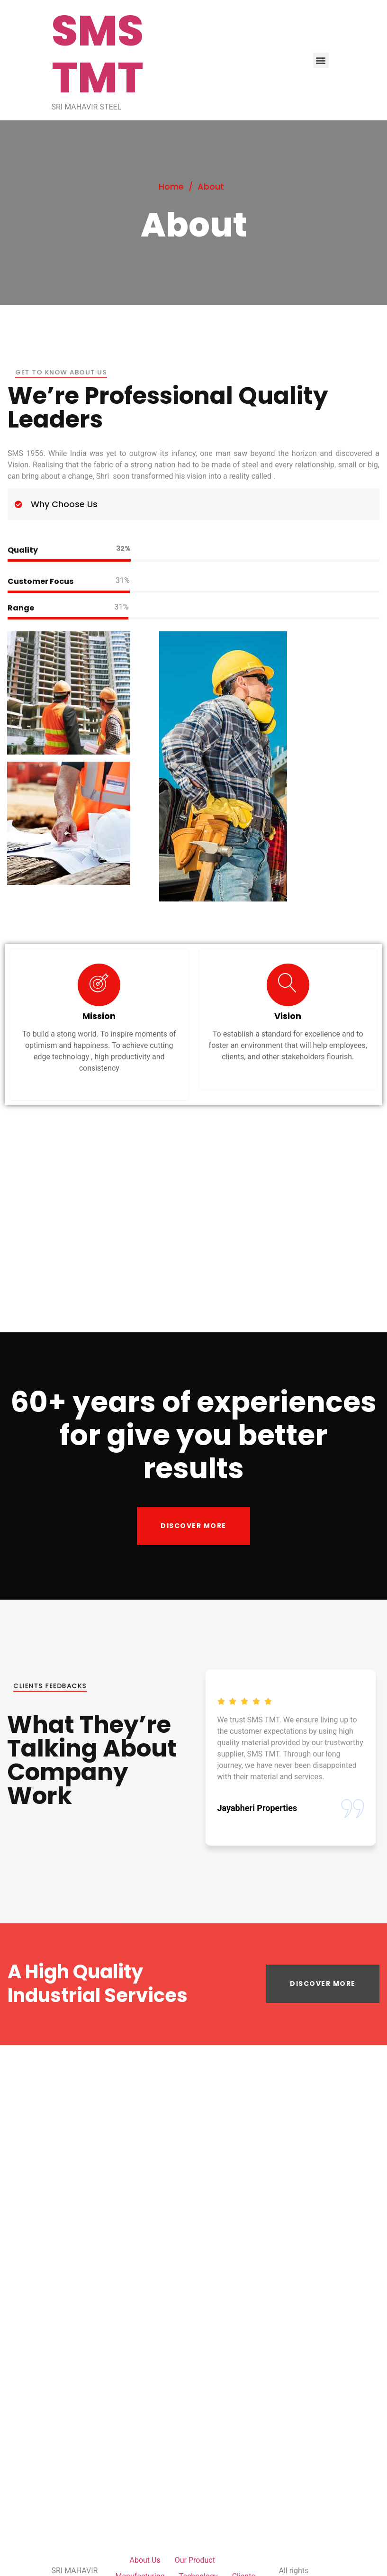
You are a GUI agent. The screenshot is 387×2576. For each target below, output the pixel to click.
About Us (145, 2560)
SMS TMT (98, 54)
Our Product (195, 2560)
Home (171, 186)
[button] (193, 1526)
